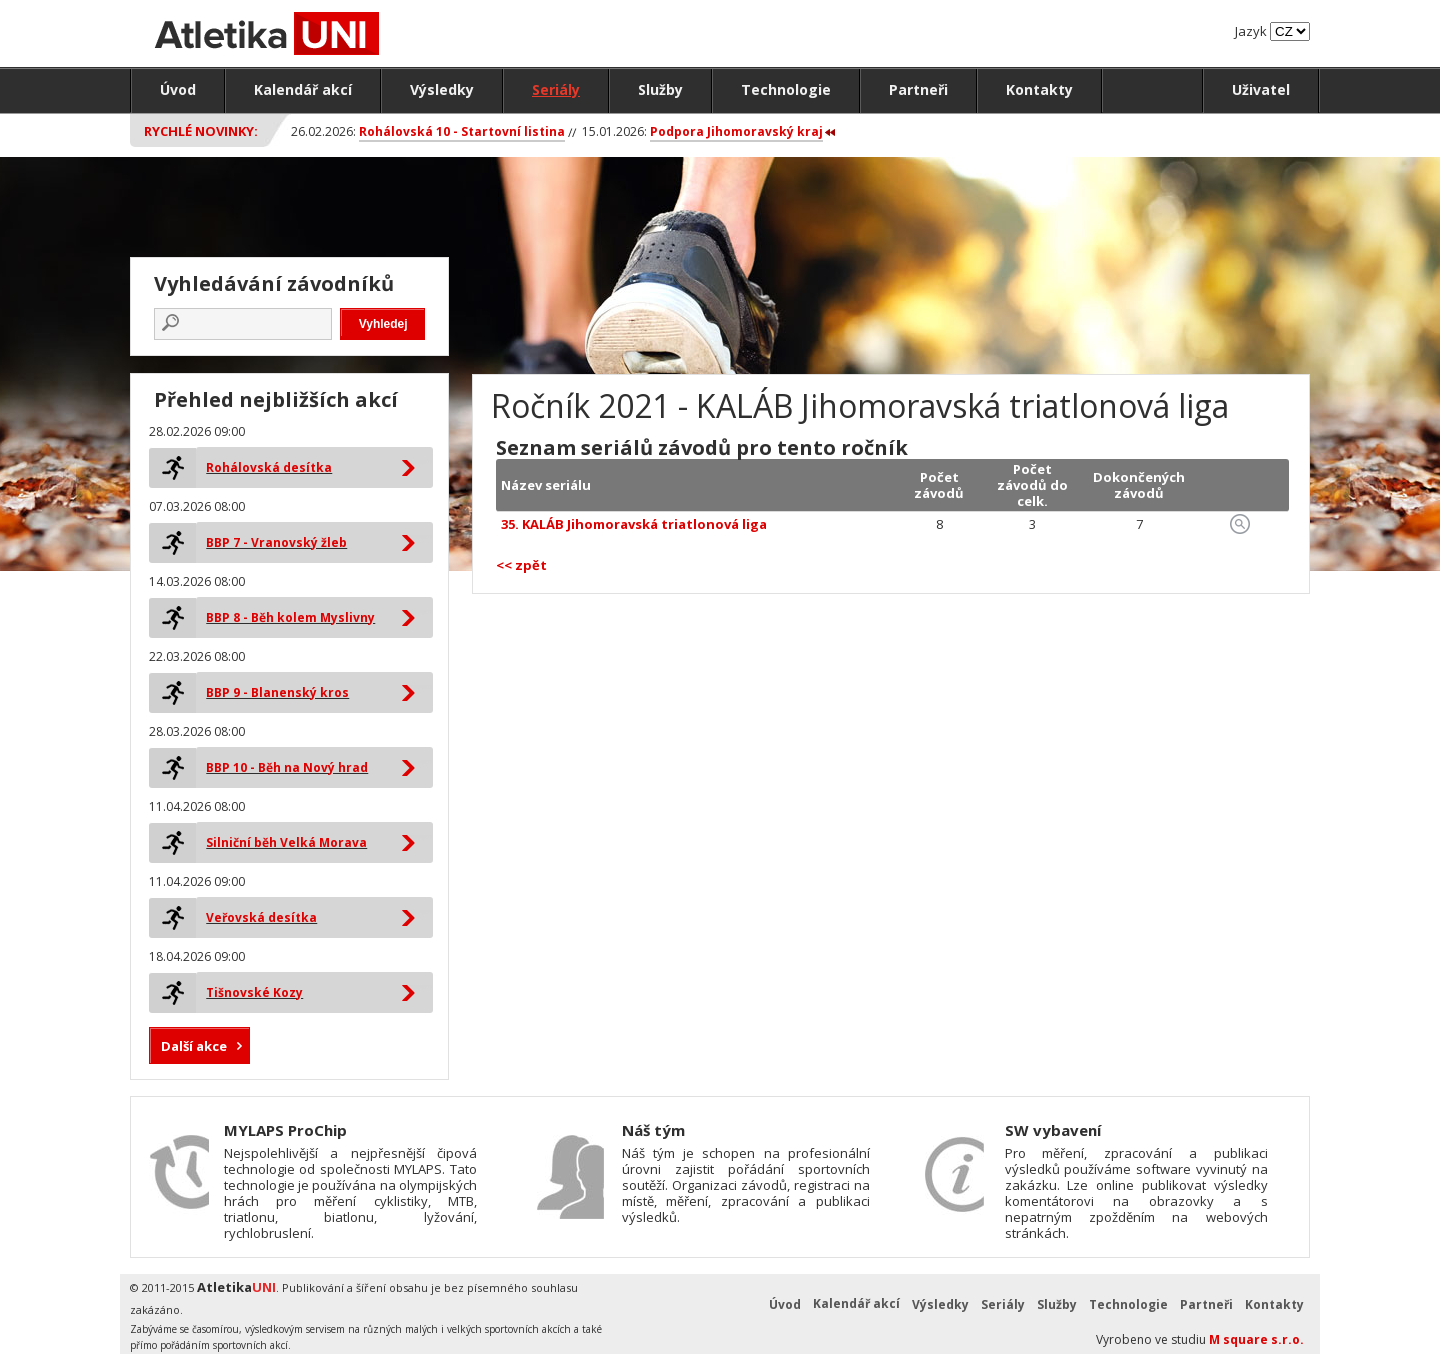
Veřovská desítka (261, 917)
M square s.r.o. (1256, 1339)
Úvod (178, 89)
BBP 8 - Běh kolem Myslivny (290, 617)
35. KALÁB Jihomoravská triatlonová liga (634, 524)
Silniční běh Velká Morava (286, 842)
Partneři (918, 89)
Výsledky (442, 89)
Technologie (786, 89)
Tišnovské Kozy (254, 992)
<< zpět (521, 565)
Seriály (556, 89)
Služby (660, 89)
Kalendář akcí (303, 89)
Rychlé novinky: (201, 131)
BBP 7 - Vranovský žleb (276, 542)
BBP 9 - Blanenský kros (277, 692)
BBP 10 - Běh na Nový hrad (287, 767)
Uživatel (1261, 89)
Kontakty (1039, 89)
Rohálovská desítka (269, 467)
